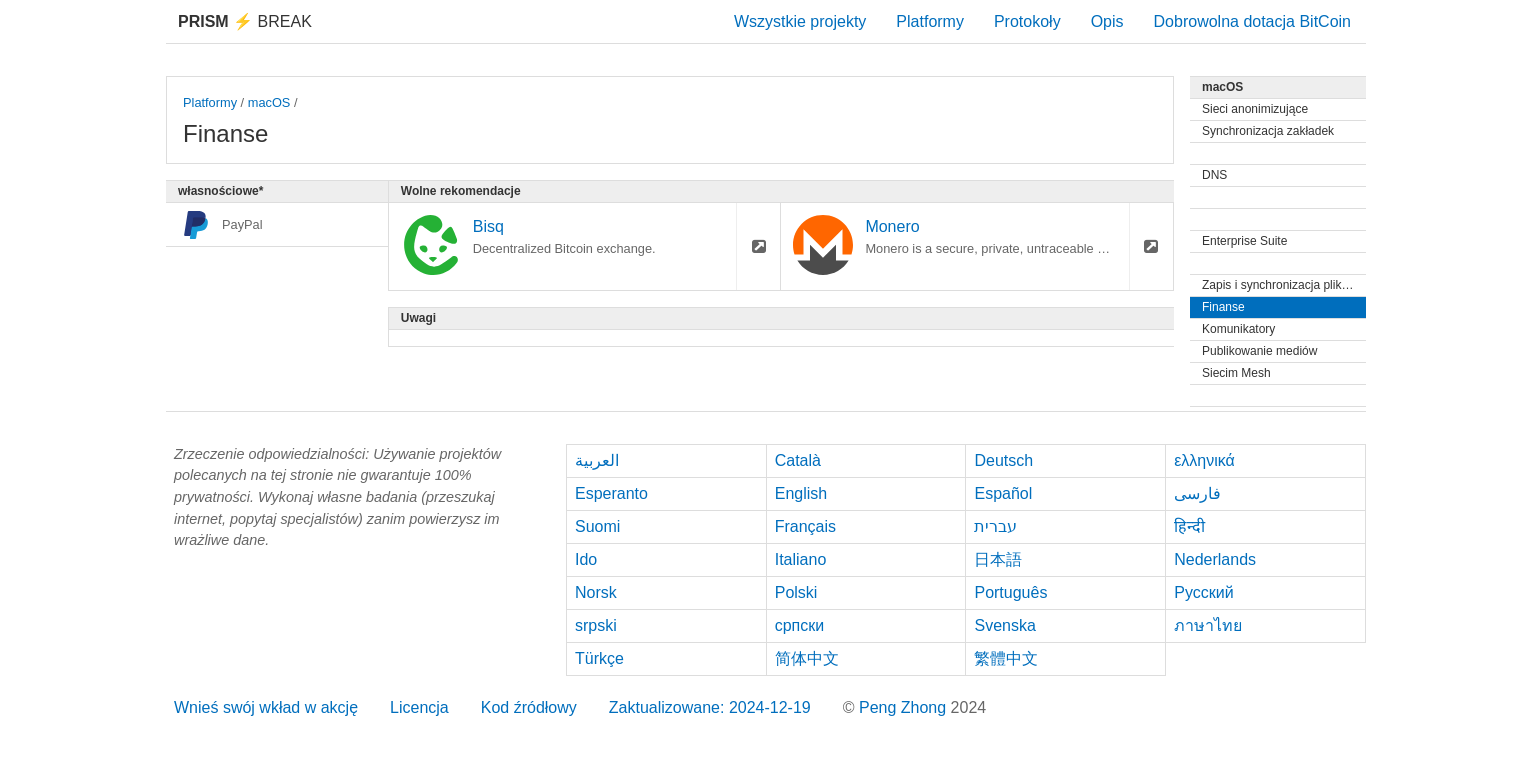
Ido (586, 559)
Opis (1107, 21)
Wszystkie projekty (800, 21)
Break (245, 21)
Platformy (930, 21)
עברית (995, 526)
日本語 (998, 559)
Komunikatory (1238, 329)
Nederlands (1215, 559)
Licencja (419, 707)
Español (1003, 493)
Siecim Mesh (1236, 373)
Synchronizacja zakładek (1268, 131)
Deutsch (1003, 460)
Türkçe (599, 658)
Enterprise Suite (1244, 241)
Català (798, 460)
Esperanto (611, 493)
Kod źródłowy (529, 707)
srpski (596, 625)
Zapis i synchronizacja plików (1279, 285)
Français (805, 526)
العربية (597, 460)
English (801, 493)
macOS (269, 102)
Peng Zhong (905, 707)
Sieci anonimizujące (1255, 109)
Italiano (801, 559)
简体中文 (807, 658)
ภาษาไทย (1208, 625)
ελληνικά (1204, 460)
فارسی (1197, 493)
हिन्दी (1189, 526)
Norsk (596, 592)
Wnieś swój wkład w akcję (266, 707)
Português (1010, 592)
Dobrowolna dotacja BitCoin (1252, 21)
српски (800, 625)
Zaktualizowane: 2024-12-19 (710, 707)
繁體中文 (1006, 658)
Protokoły (1027, 21)
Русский (1203, 592)
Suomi (597, 526)
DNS (1214, 175)
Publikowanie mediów (1259, 351)
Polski (796, 592)
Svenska (1004, 625)
